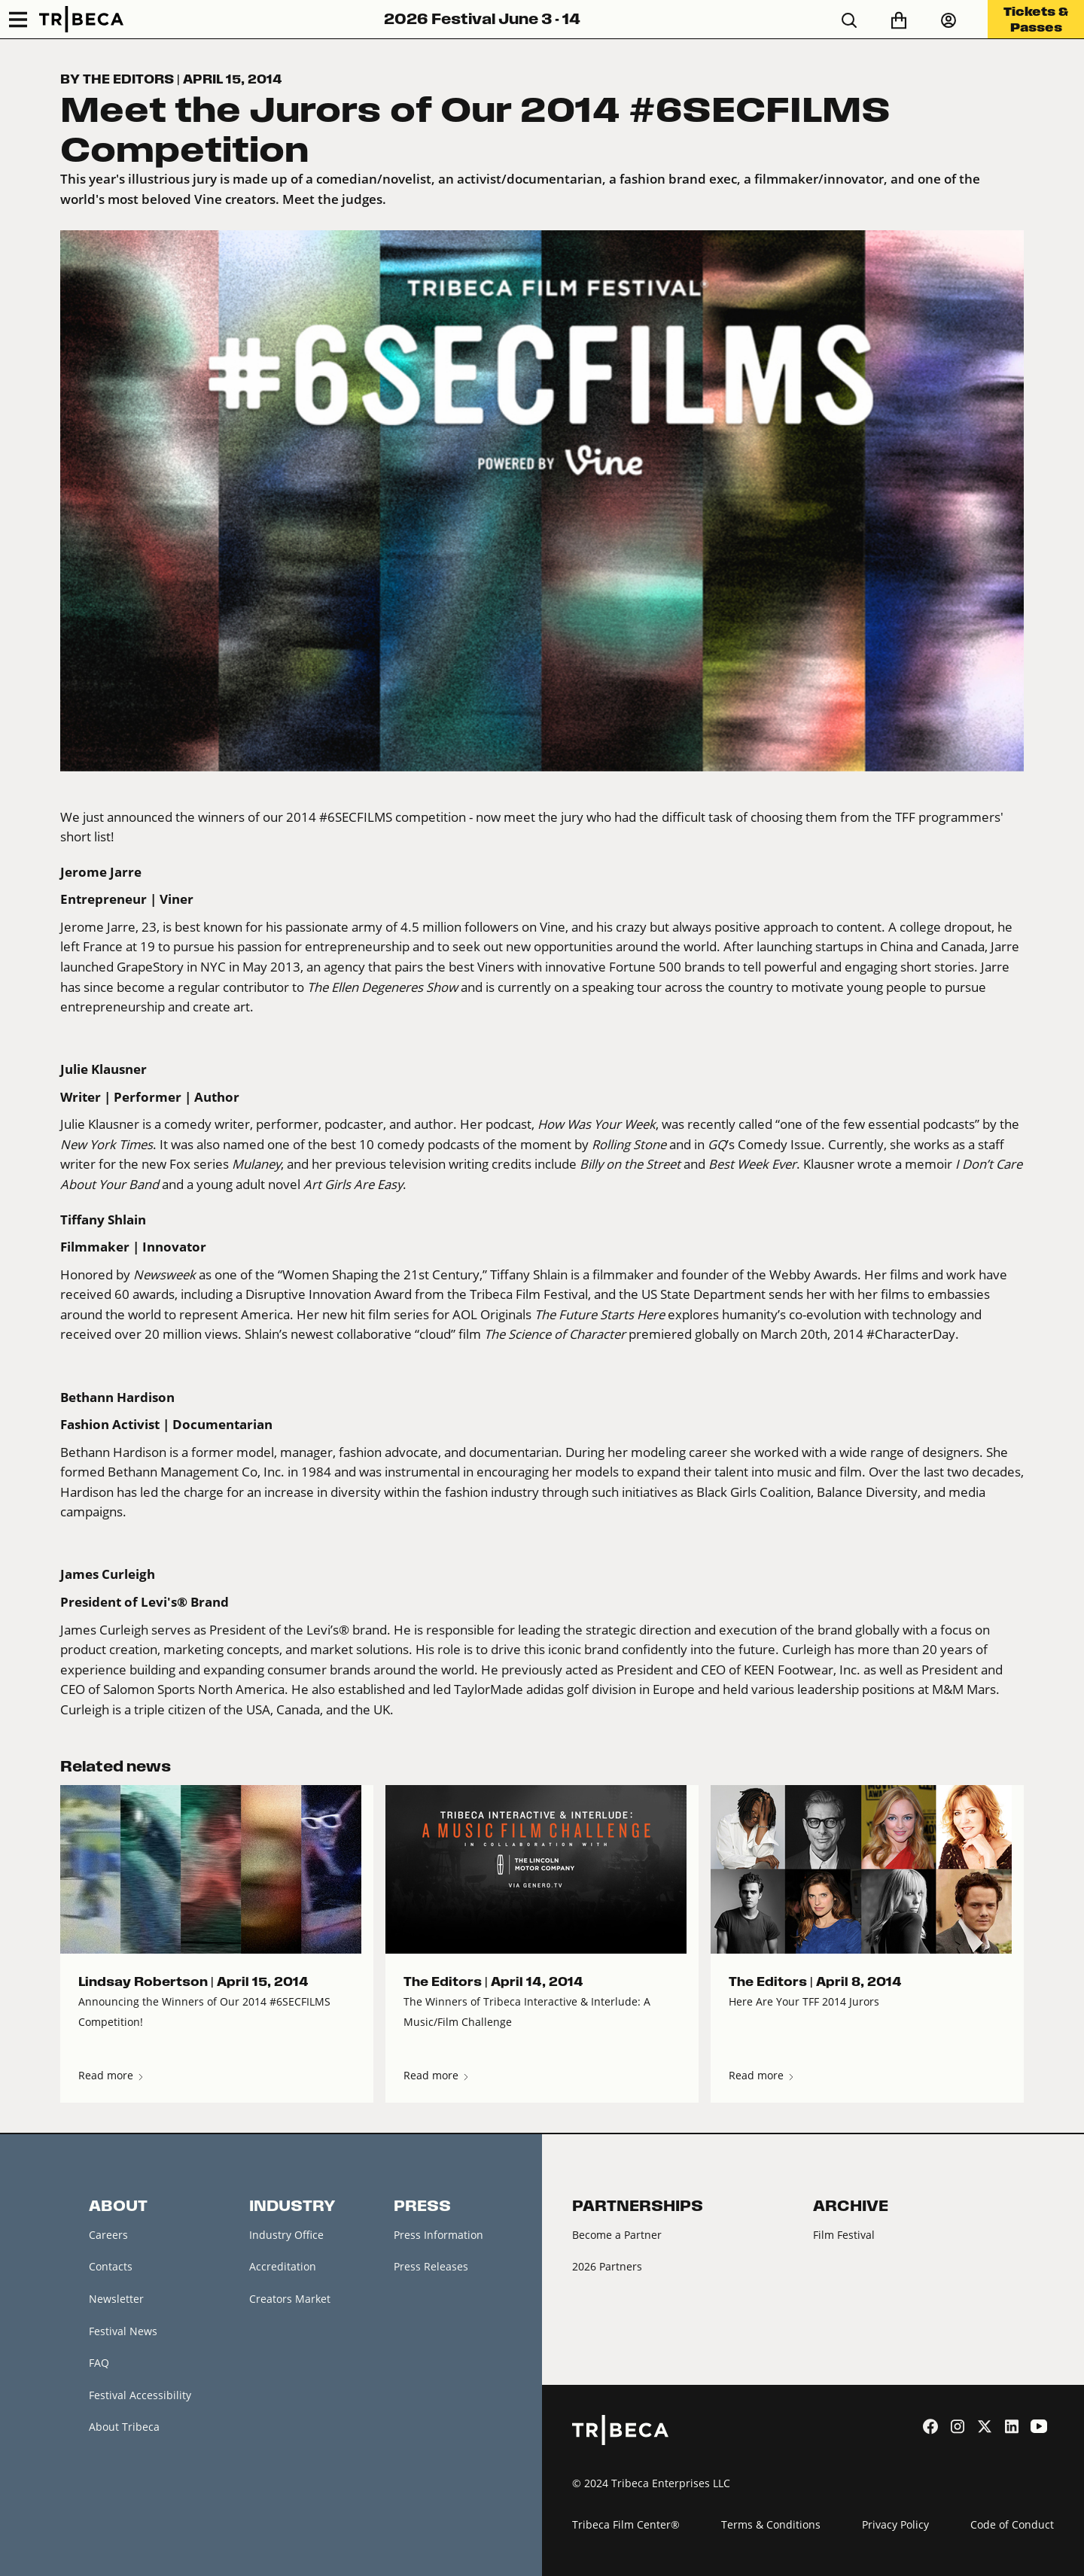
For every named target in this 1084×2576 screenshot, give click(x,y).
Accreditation (282, 2266)
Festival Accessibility (140, 2395)
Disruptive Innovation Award (328, 1294)
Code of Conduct (1012, 2524)
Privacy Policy (895, 2524)
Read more (111, 2075)
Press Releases (431, 2266)
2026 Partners (607, 2266)
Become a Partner (617, 2235)
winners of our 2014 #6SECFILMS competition (332, 817)
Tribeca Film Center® (626, 2524)
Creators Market (289, 2299)
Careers (108, 2235)
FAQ (99, 2363)
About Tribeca (124, 2426)
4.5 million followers (461, 927)
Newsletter (116, 2299)
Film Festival (844, 2235)
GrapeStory (150, 967)
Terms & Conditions (771, 2524)
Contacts (110, 2266)
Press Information (438, 2235)
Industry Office (286, 2235)
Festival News (123, 2331)
